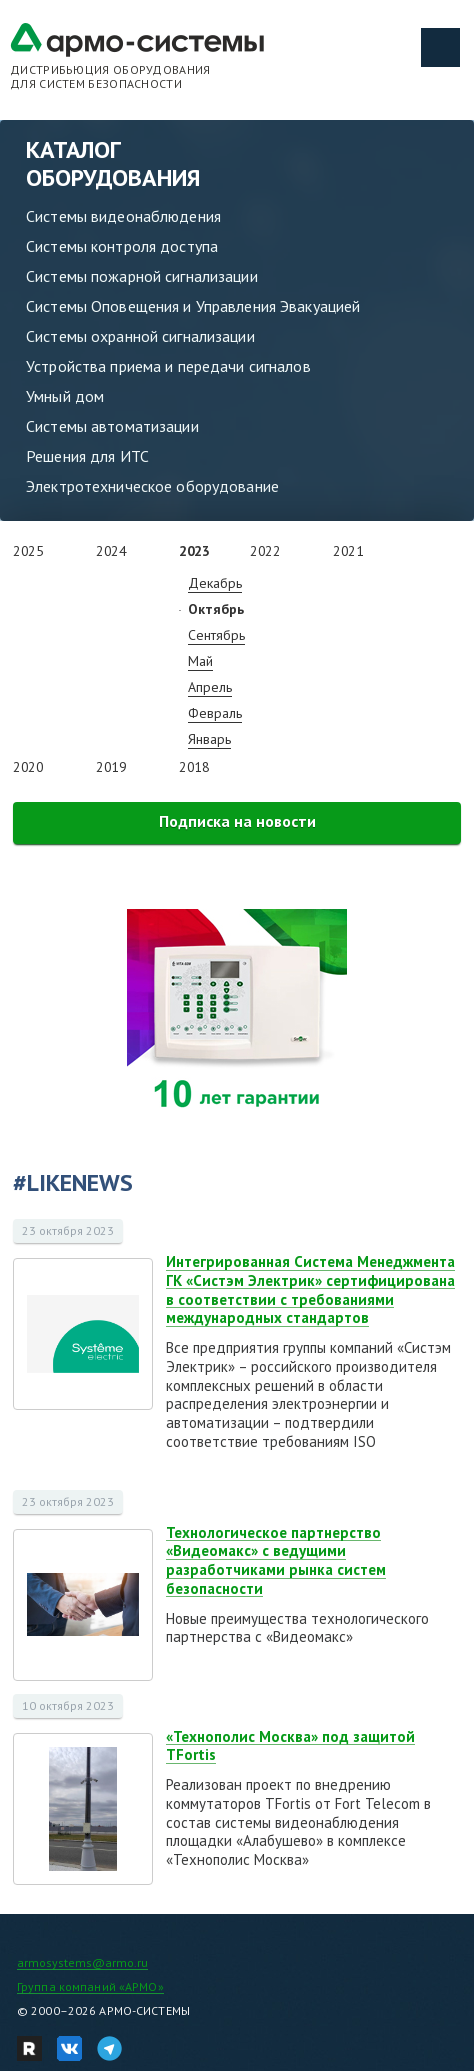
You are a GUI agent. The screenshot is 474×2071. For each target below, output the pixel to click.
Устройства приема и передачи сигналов (168, 366)
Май (200, 661)
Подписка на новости (237, 821)
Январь (209, 739)
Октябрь (216, 609)
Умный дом (65, 396)
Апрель (210, 687)
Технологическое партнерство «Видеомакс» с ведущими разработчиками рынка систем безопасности (276, 1560)
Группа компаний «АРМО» (90, 1986)
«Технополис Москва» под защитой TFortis (290, 1746)
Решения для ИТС (87, 456)
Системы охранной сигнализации (140, 336)
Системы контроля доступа (122, 246)
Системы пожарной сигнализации (142, 276)
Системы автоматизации (112, 426)
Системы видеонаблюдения (123, 216)
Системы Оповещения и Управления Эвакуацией (193, 306)
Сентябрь (216, 635)
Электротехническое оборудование (152, 486)
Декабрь (215, 583)
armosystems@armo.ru (82, 1962)
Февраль (215, 713)
